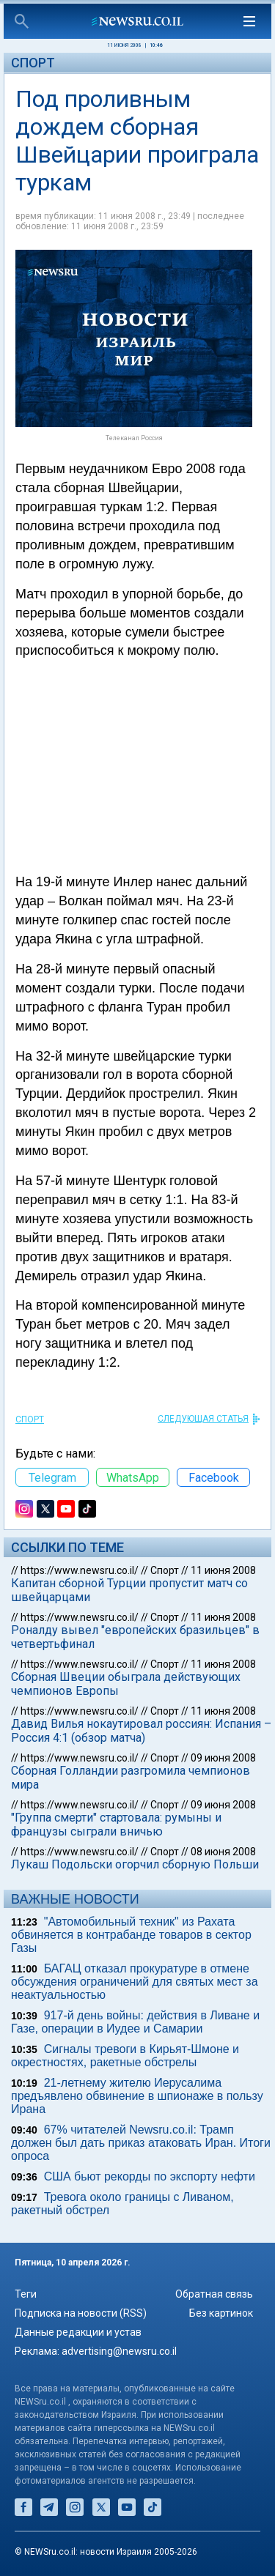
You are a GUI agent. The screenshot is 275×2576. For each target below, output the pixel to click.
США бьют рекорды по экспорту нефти (149, 2176)
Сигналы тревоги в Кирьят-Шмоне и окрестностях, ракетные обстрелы (125, 2055)
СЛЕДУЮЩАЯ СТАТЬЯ (203, 1419)
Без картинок (221, 2313)
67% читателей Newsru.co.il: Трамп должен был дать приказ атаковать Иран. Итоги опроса (141, 2142)
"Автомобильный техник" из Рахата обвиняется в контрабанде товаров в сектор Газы (131, 1934)
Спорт (33, 62)
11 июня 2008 (223, 1570)
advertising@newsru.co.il (119, 2351)
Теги (26, 2294)
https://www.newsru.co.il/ (80, 1570)
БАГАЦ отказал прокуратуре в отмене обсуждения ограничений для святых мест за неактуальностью (134, 1981)
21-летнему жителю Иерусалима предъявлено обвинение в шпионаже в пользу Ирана (137, 2095)
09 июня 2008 (223, 1758)
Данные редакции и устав (78, 2332)
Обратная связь (214, 2294)
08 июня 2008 (223, 1851)
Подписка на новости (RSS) (81, 2313)
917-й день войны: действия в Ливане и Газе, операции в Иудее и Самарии (135, 2022)
